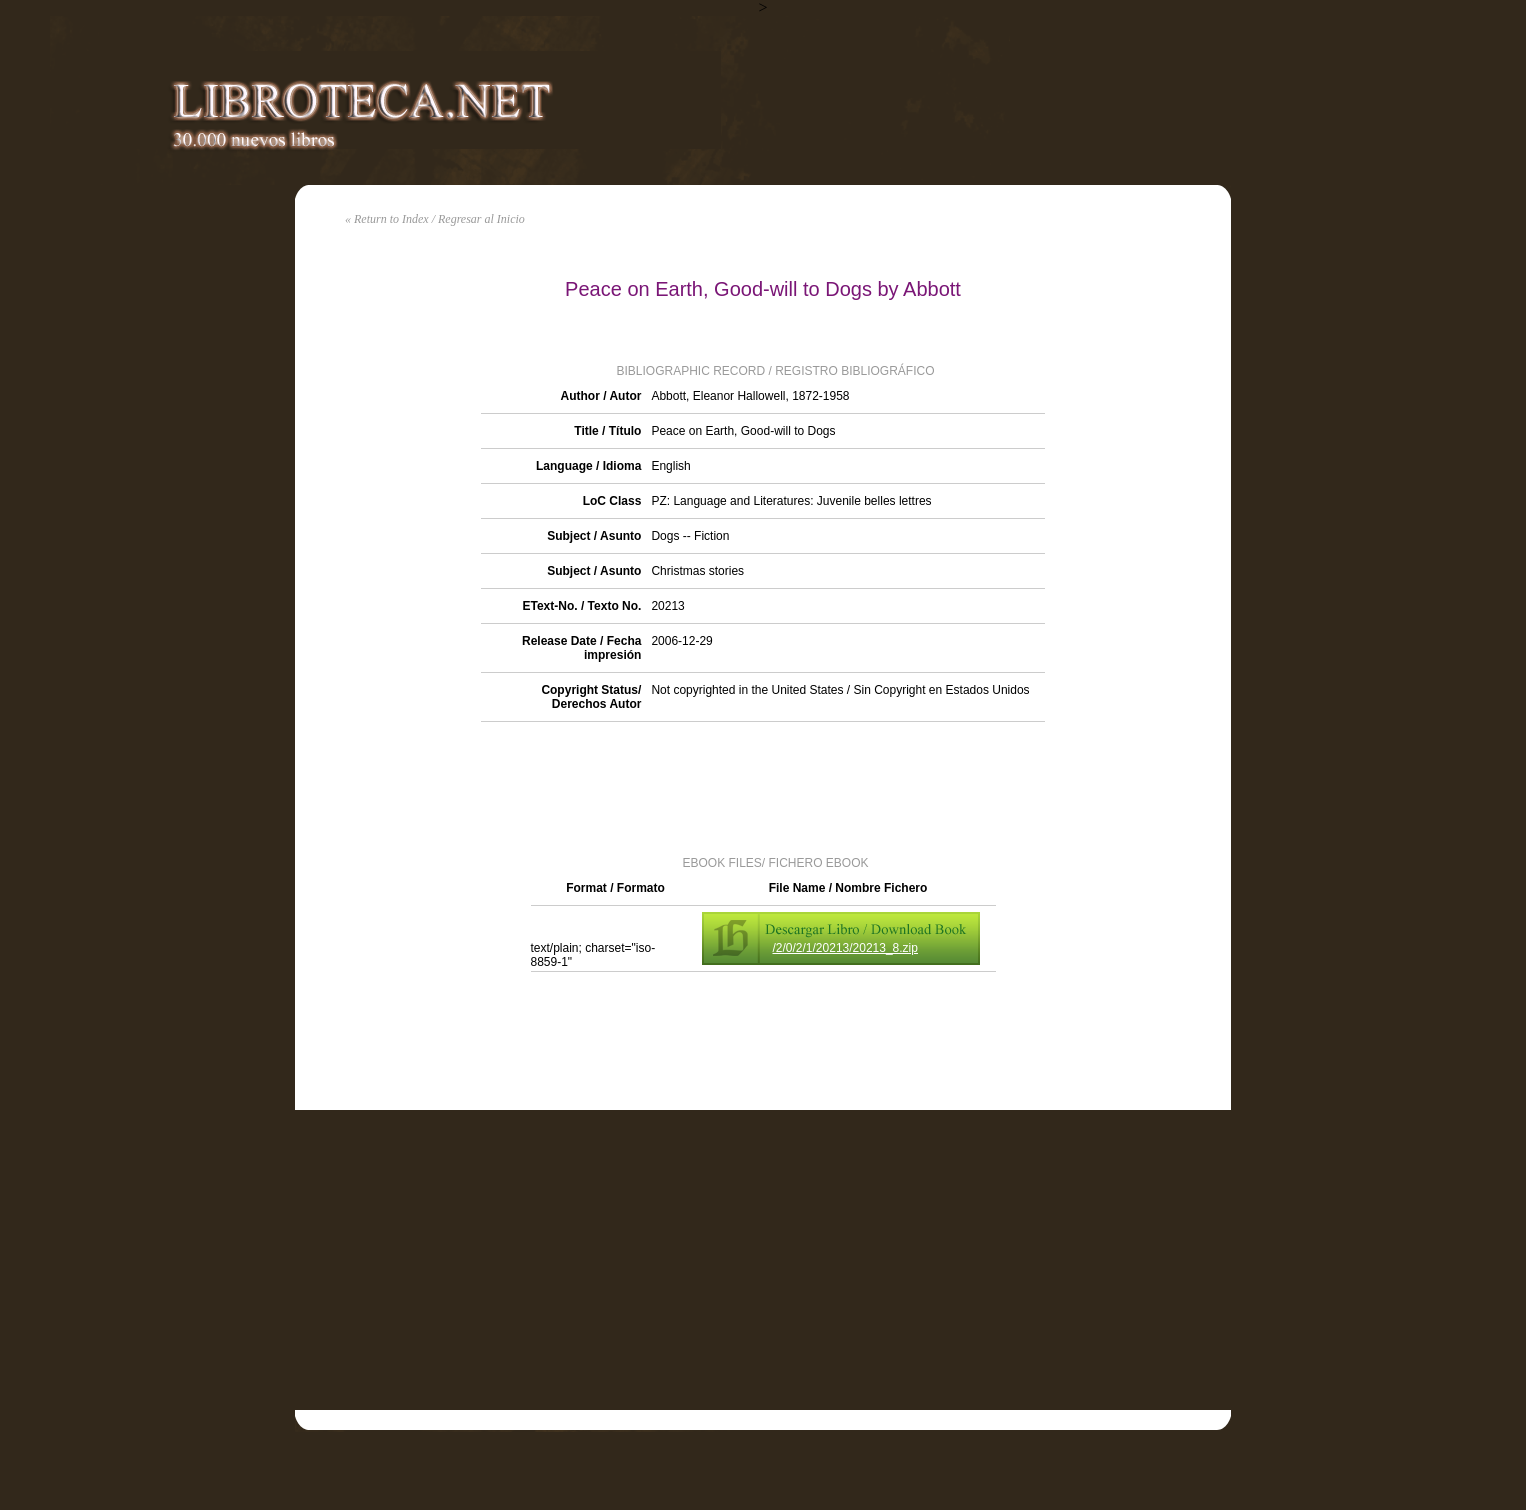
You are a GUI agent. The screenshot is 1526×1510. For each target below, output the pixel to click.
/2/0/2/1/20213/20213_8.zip (845, 948)
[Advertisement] (763, 787)
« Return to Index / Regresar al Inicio (435, 219)
